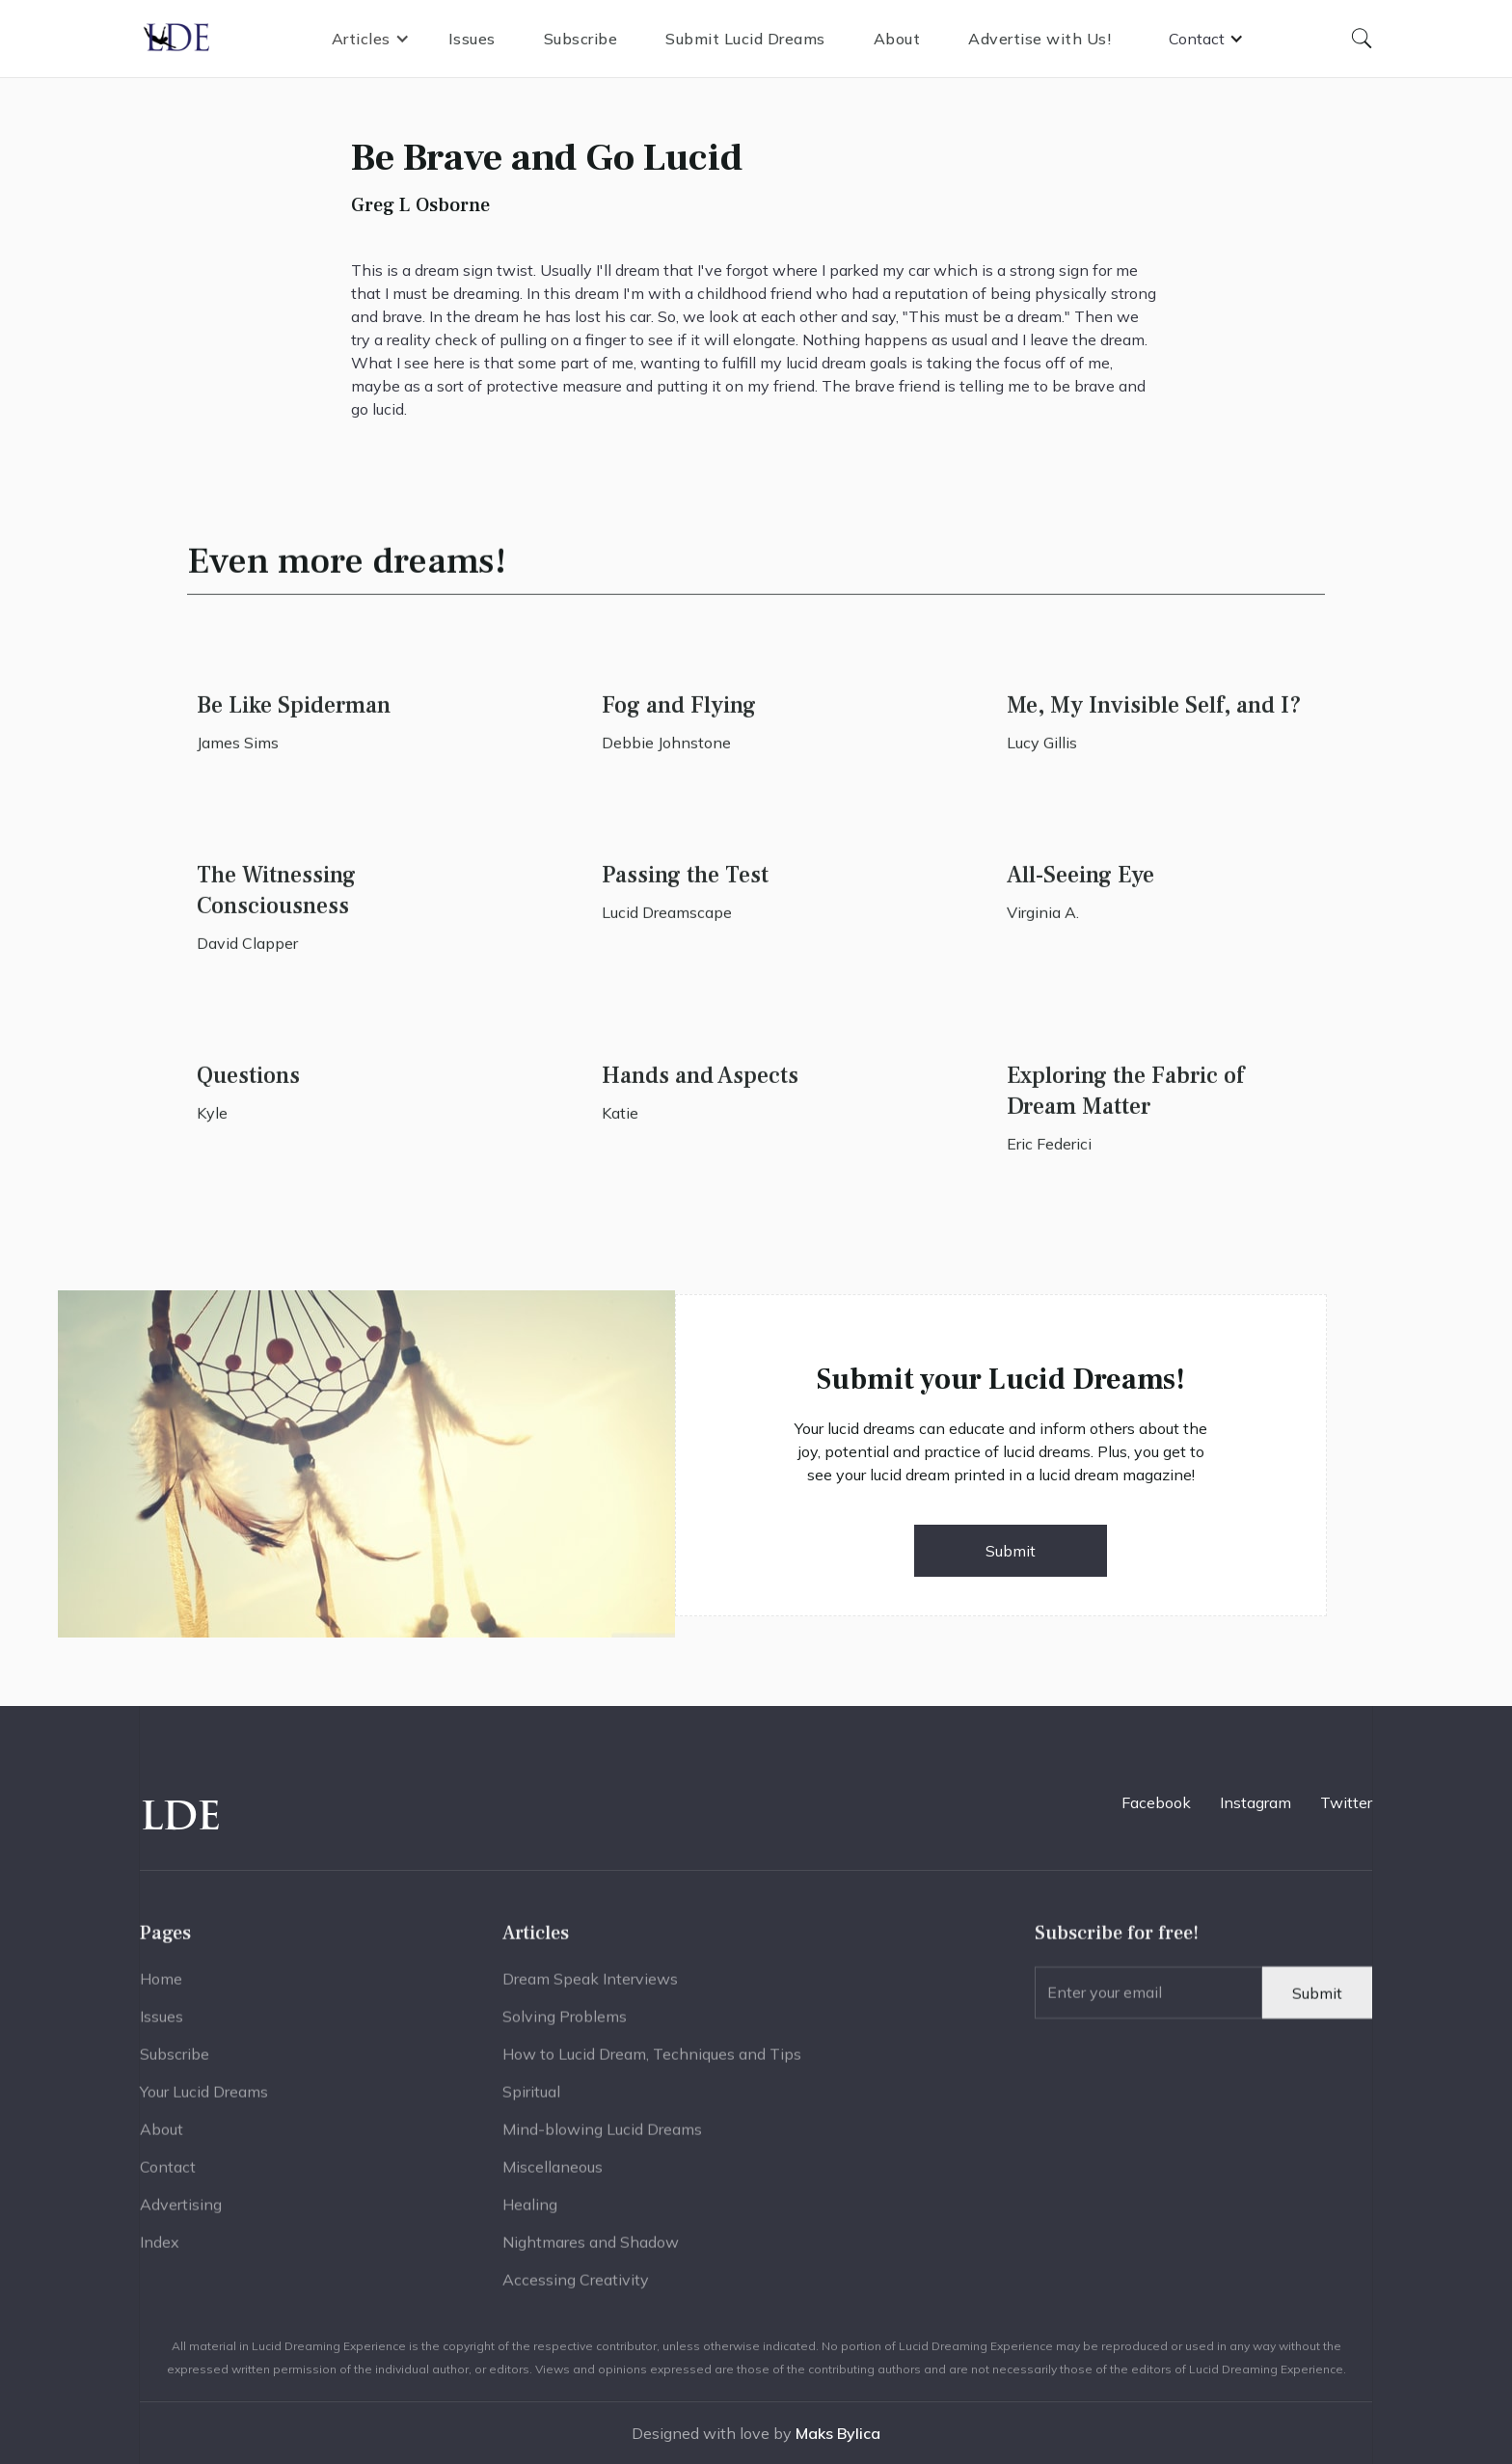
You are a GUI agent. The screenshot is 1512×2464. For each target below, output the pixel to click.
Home (161, 1986)
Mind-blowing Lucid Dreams (602, 2137)
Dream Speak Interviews (590, 1986)
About (897, 38)
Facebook (1156, 1802)
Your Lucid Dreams (204, 2099)
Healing (529, 2212)
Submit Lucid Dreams (745, 38)
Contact (168, 2174)
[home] (177, 39)
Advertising (181, 2212)
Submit (1011, 1550)
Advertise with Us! (1039, 38)
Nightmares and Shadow (590, 2250)
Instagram (1255, 1802)
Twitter (1346, 1802)
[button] (370, 38)
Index (159, 2250)
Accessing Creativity (575, 2287)
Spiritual (531, 2099)
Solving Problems (564, 2024)
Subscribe (581, 38)
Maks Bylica (838, 2433)
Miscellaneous (552, 2174)
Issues (472, 38)
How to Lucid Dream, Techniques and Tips (651, 2061)
